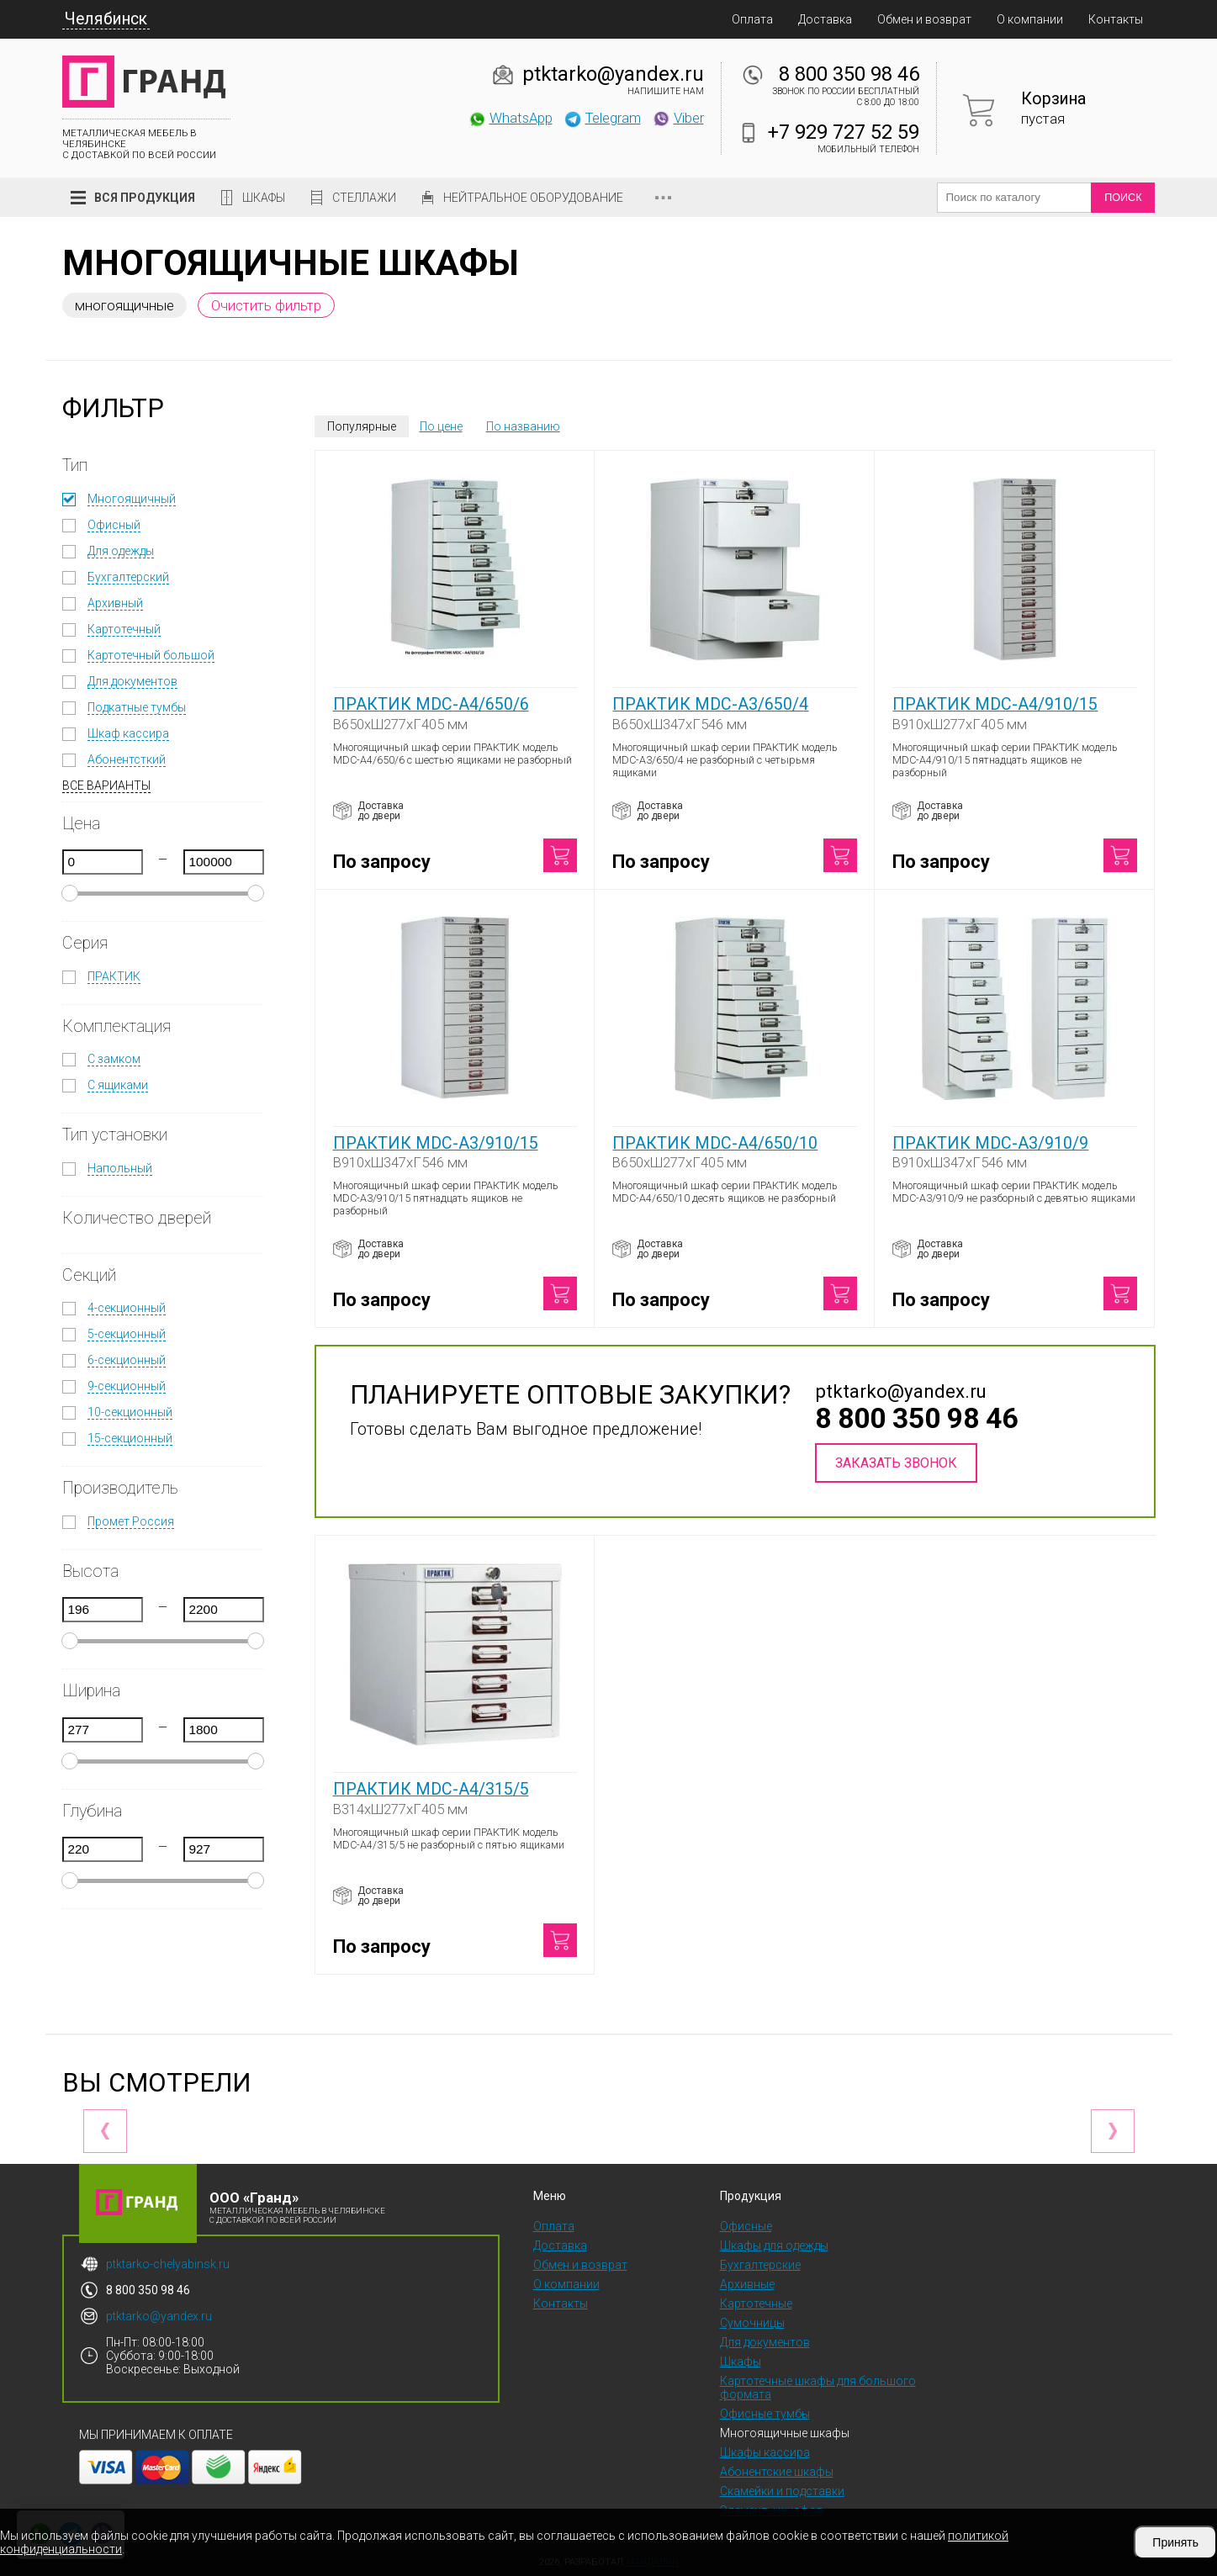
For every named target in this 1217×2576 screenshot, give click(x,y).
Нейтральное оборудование (533, 197)
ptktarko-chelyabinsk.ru (168, 2264)
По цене (441, 426)
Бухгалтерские (760, 2265)
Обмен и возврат (924, 19)
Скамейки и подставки (782, 2491)
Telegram (602, 117)
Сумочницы (752, 2323)
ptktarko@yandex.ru (613, 74)
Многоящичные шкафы (784, 2433)
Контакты (1115, 19)
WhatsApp (510, 117)
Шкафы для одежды (774, 2245)
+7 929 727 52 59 (843, 132)
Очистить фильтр (266, 305)
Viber (678, 117)
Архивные (747, 2284)
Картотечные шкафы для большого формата (818, 2387)
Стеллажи (364, 197)
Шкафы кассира (765, 2452)
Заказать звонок (896, 1463)
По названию (523, 426)
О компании (1030, 19)
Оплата (752, 19)
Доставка (825, 19)
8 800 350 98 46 (849, 74)
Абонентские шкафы (776, 2471)
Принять (1175, 2542)
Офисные (746, 2226)
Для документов (765, 2342)
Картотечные (756, 2303)
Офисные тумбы (765, 2413)
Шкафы (263, 197)
